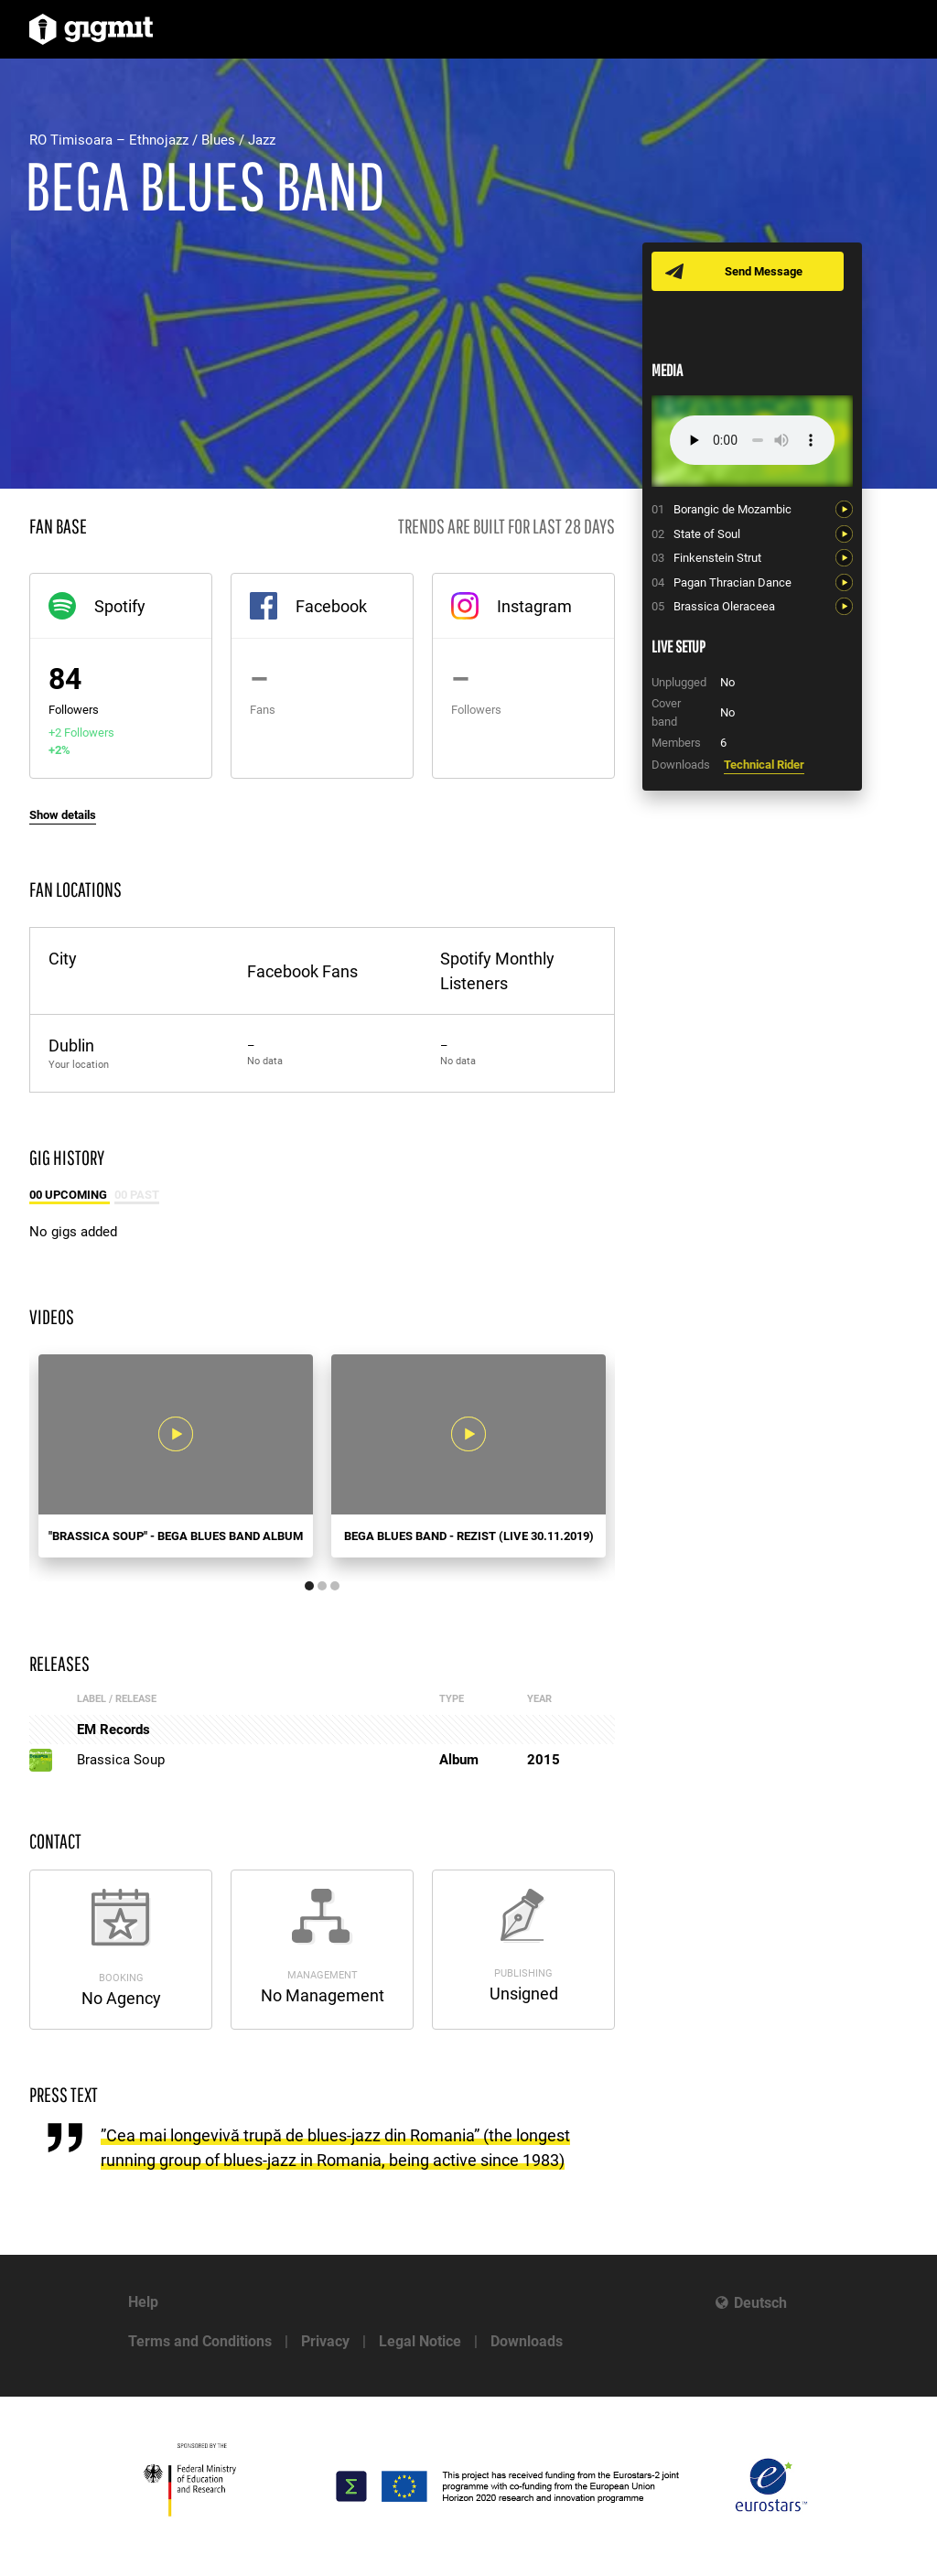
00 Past (136, 1195)
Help (143, 2302)
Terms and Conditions (200, 2341)
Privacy (325, 2341)
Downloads (526, 2341)
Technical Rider (764, 764)
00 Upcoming (69, 1195)
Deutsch (760, 2303)
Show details (62, 815)
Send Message (763, 271)
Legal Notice (420, 2341)
